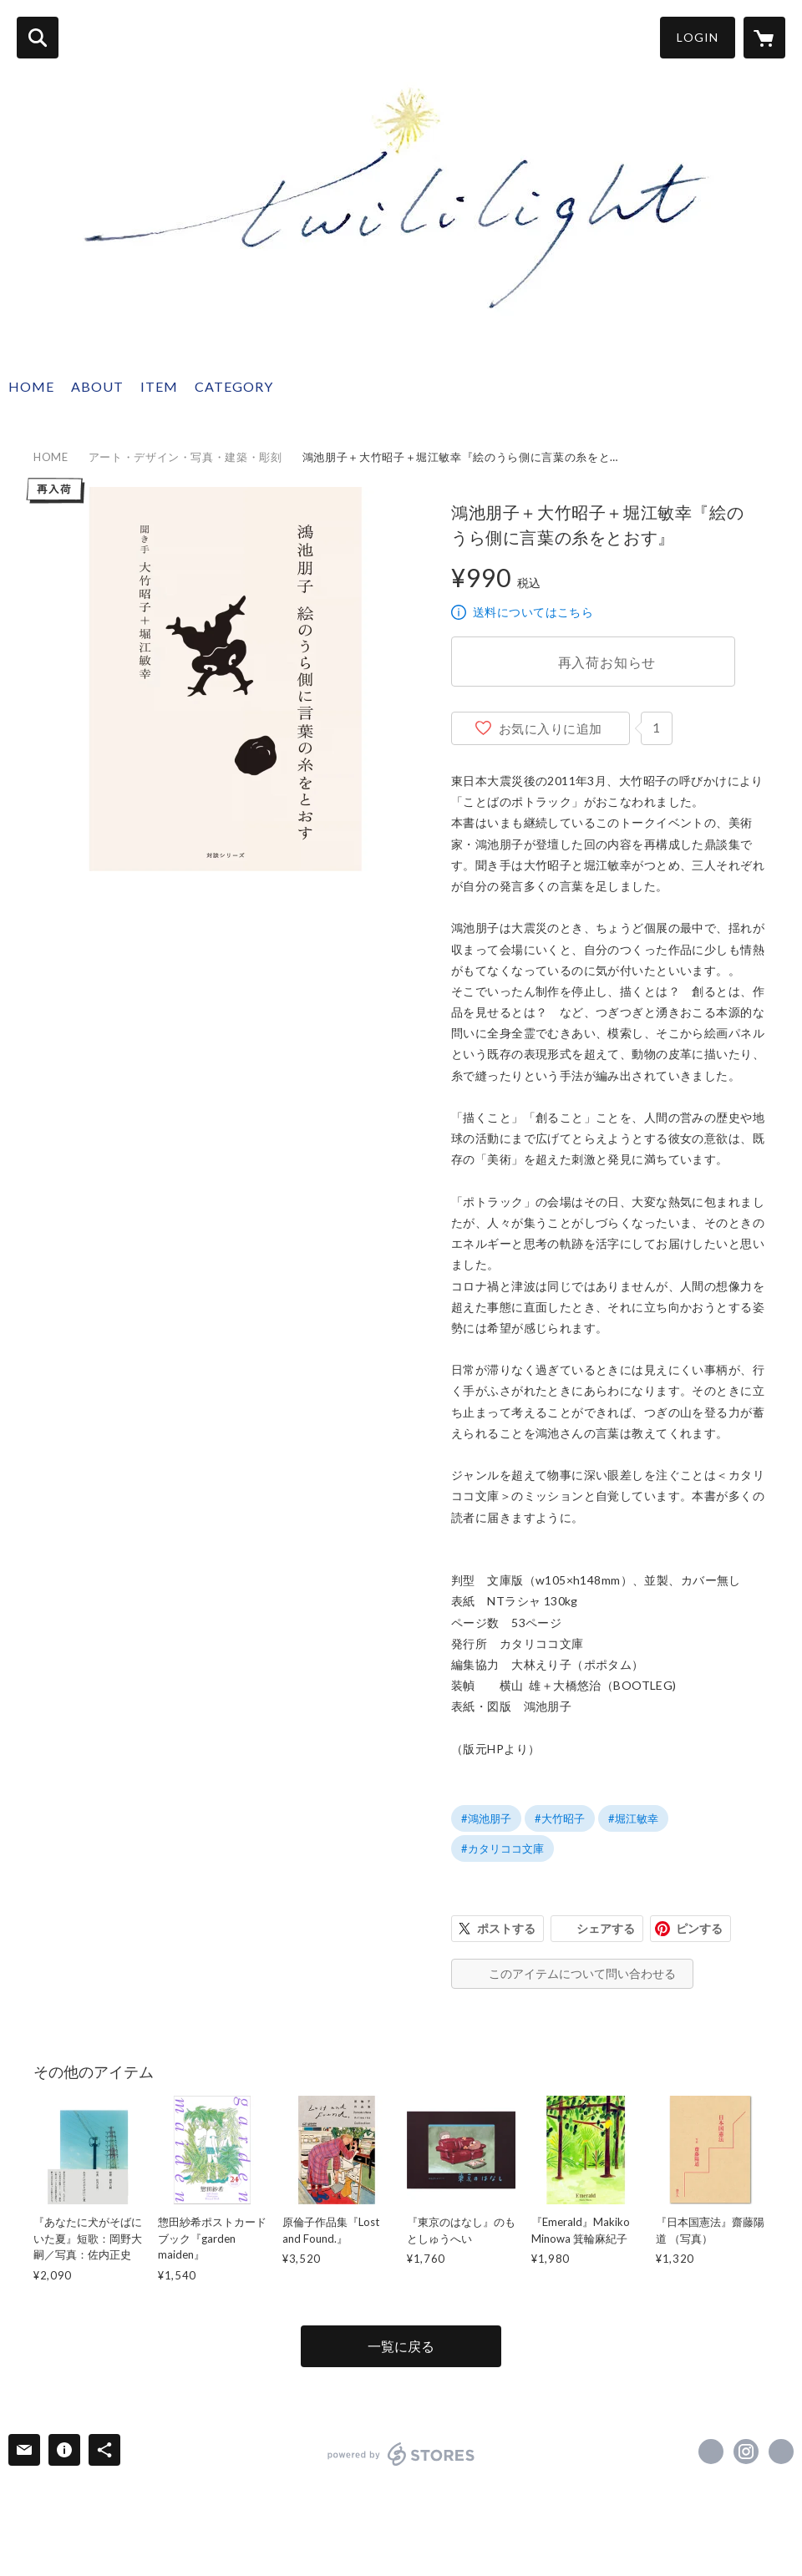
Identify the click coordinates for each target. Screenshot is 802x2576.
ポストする (506, 1928)
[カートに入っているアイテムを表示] (764, 37)
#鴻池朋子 (486, 1818)
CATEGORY (234, 386)
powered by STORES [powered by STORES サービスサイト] (401, 2454)
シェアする (605, 1928)
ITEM (159, 386)
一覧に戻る (401, 2346)
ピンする (699, 1928)
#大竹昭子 (560, 1818)
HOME (31, 386)
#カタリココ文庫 (502, 1848)
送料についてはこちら (533, 612)
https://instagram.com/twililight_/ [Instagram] (746, 2451)
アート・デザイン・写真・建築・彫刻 (185, 457)
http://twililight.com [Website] (781, 2451)
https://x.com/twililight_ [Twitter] (710, 2451)
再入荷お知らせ (607, 662)
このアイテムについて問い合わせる (582, 1973)
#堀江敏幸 (633, 1818)
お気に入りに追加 (550, 728)
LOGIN (697, 37)
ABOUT (97, 386)
